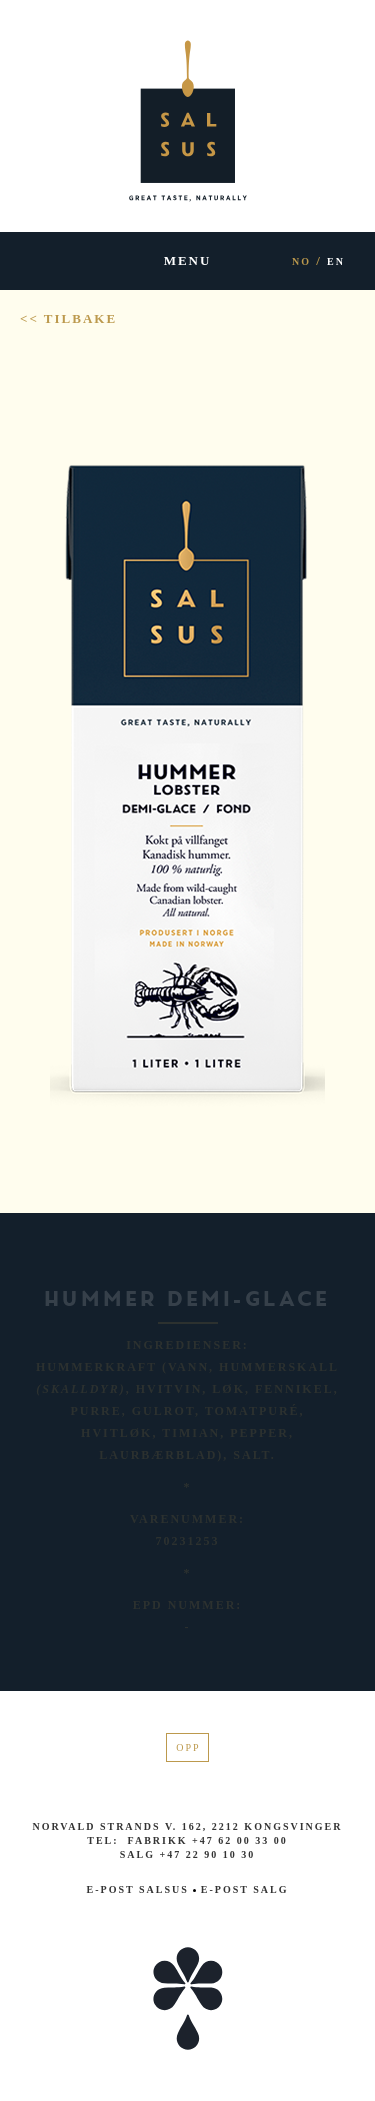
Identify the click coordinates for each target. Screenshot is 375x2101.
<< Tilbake (68, 318)
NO (301, 261)
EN (336, 261)
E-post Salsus (138, 1889)
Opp (188, 1747)
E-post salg (240, 1889)
